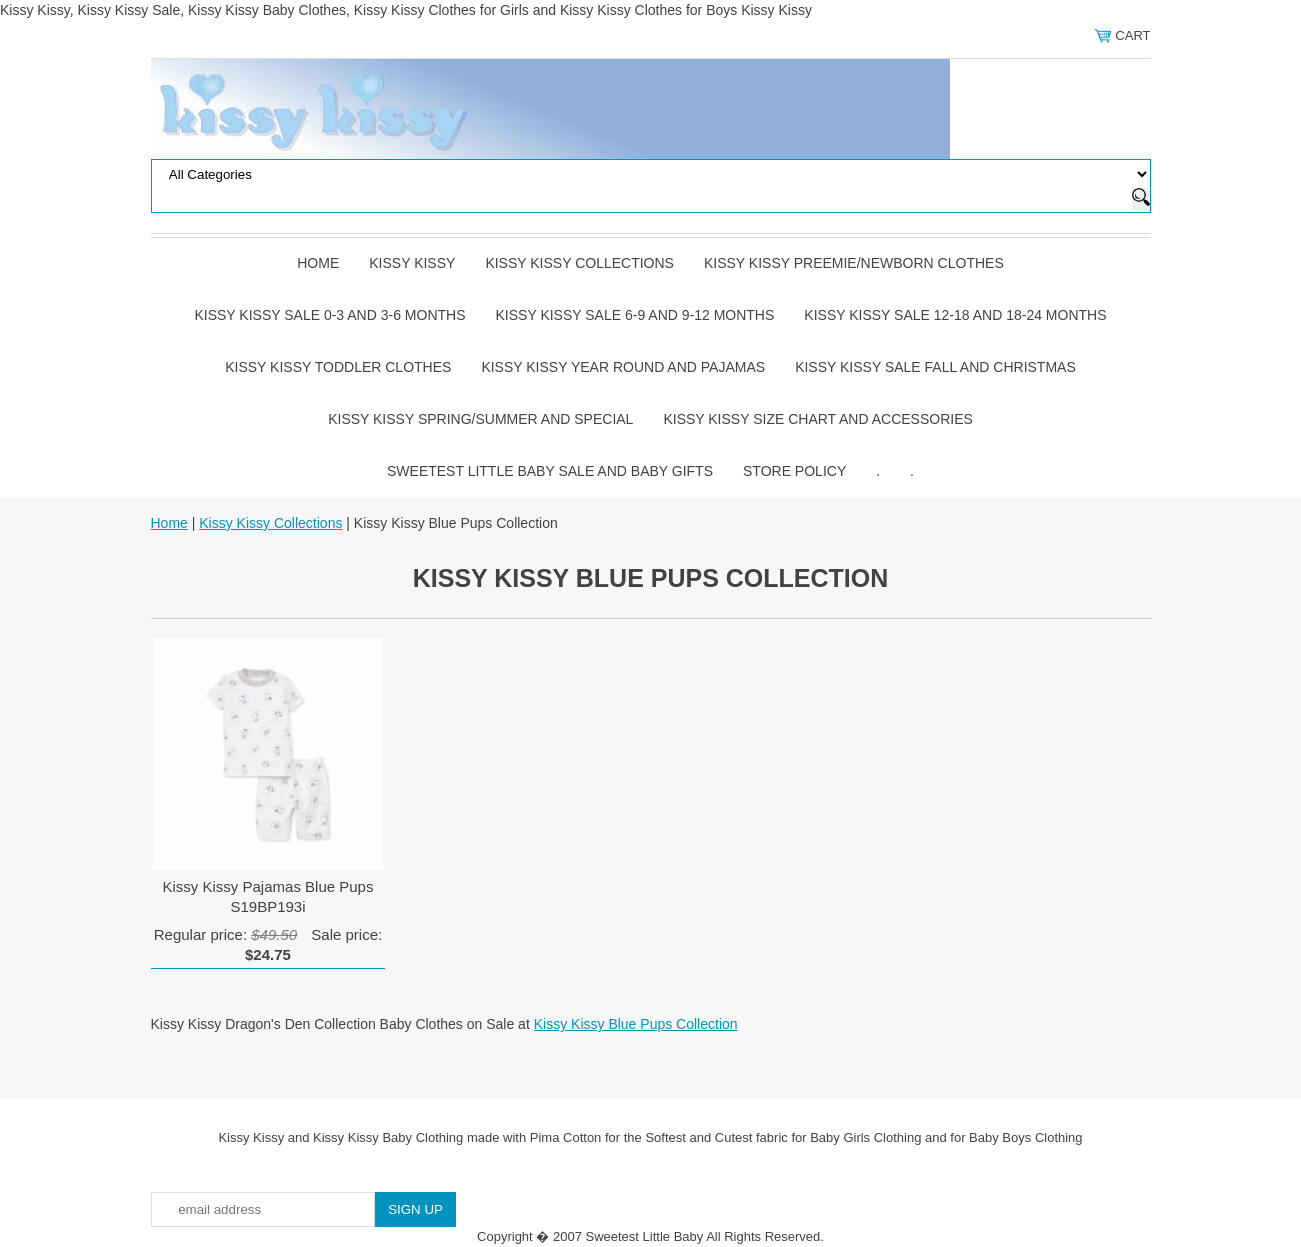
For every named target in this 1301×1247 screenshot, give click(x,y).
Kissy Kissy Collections (579, 263)
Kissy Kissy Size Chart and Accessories (817, 419)
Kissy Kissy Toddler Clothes (338, 367)
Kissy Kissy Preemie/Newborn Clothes (854, 263)
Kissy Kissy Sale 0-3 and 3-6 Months (329, 315)
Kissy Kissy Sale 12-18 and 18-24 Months (955, 315)
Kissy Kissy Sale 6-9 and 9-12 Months (635, 315)
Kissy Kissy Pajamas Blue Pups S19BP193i (268, 896)
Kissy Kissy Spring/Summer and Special (480, 419)
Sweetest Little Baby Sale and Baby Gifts (550, 471)
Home (318, 263)
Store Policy (794, 471)
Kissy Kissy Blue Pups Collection (636, 1024)
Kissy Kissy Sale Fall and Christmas (935, 367)
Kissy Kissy (412, 263)
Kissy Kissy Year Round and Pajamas (623, 367)
